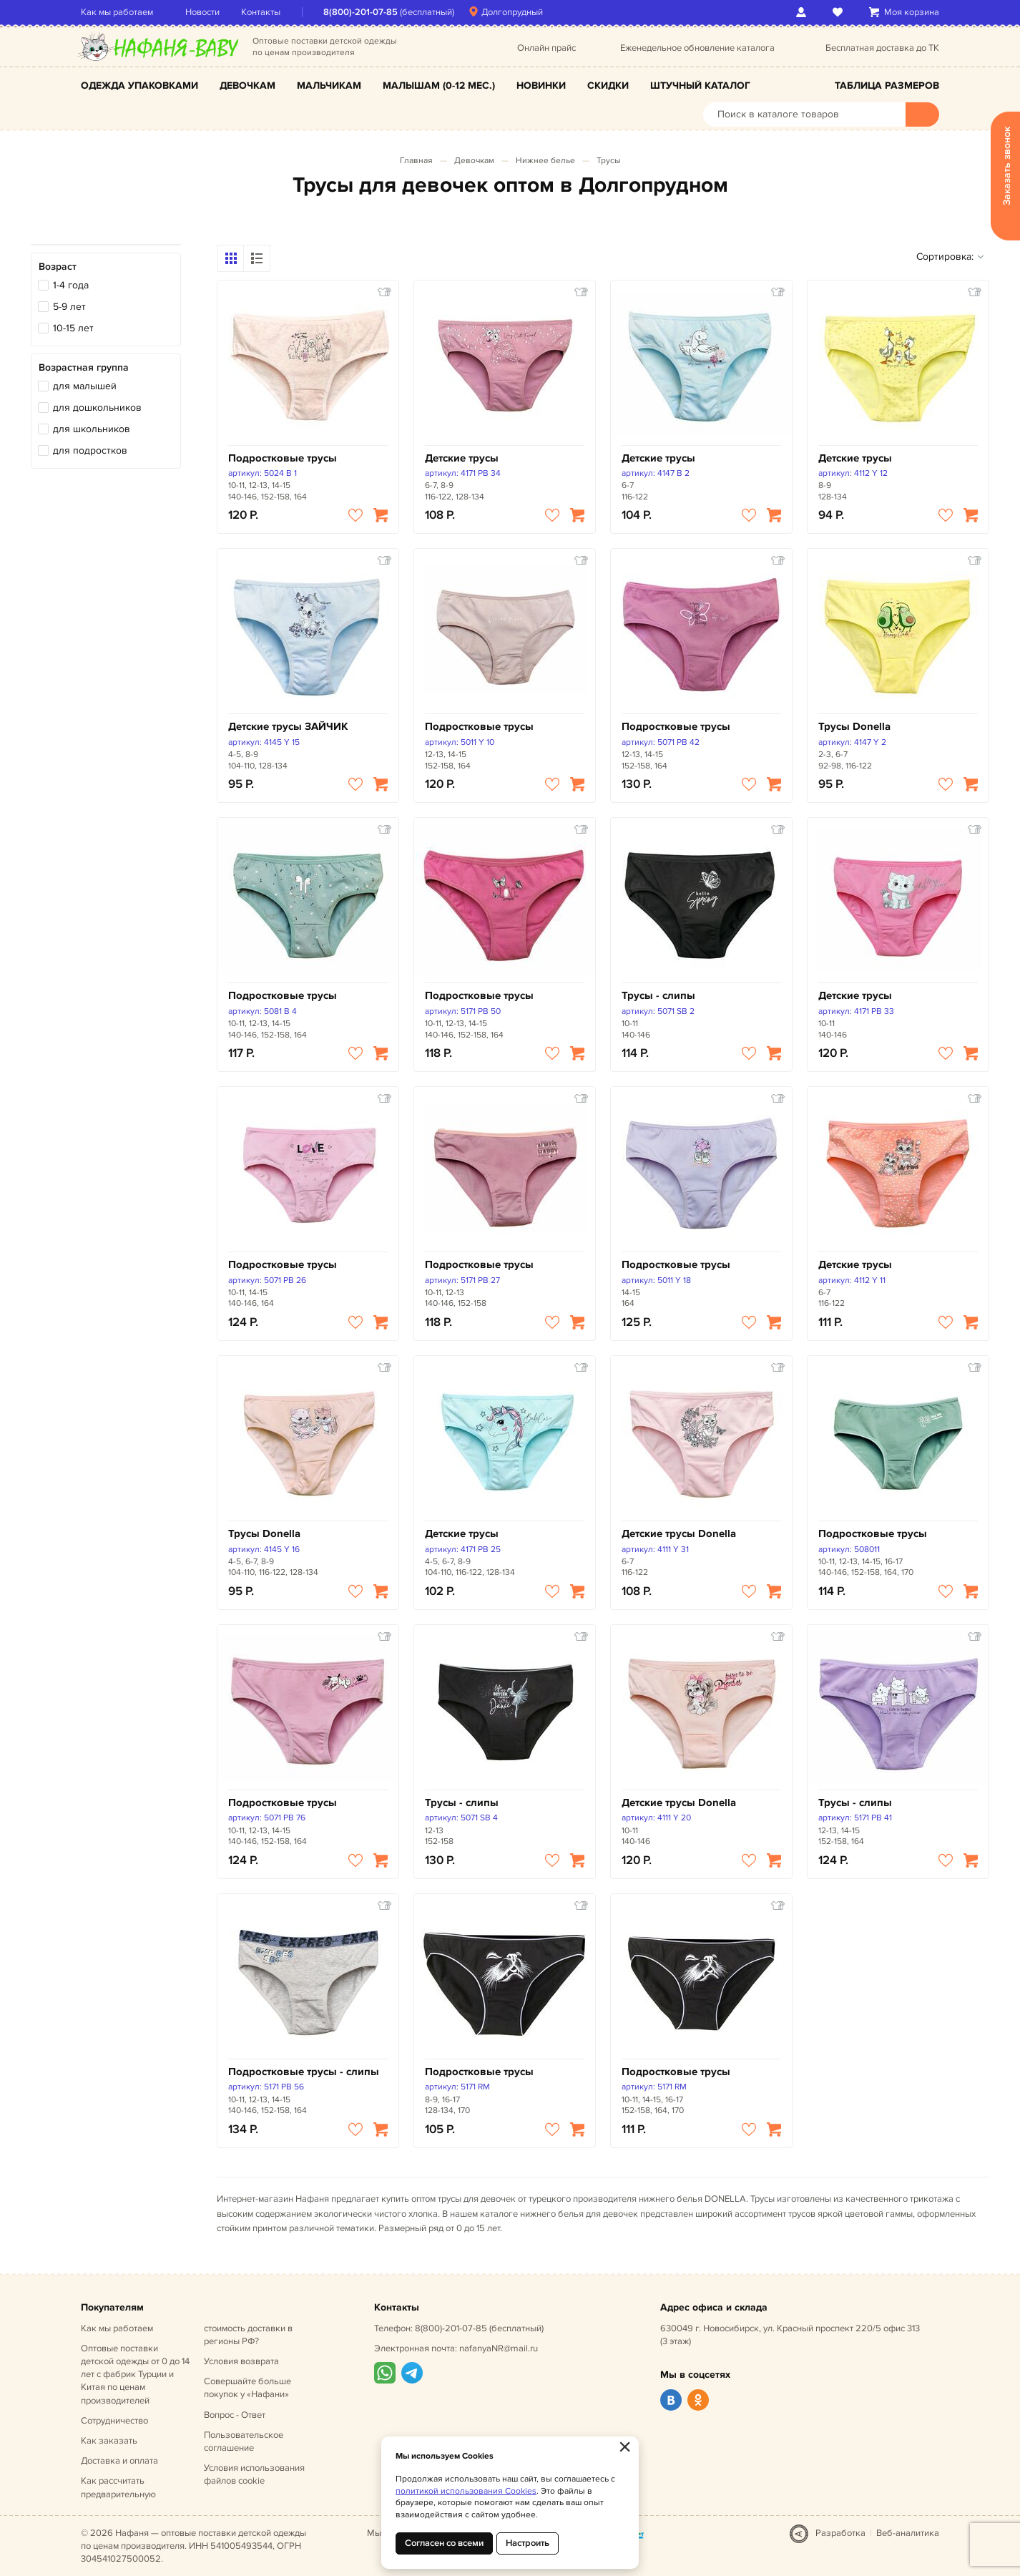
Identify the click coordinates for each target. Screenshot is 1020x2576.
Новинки (541, 85)
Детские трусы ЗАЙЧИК (288, 726)
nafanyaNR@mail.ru (498, 2348)
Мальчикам (329, 85)
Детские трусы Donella (679, 1534)
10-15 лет (73, 328)
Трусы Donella (854, 726)
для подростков (90, 450)
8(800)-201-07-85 (360, 12)
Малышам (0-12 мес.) (439, 85)
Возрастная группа (84, 367)
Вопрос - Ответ (234, 2415)
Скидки (608, 85)
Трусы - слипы (658, 995)
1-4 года (71, 285)
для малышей (85, 386)
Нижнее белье (545, 160)
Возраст (58, 266)
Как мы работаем (117, 12)
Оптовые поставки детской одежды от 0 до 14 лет (135, 2374)
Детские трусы (462, 458)
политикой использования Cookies (466, 2491)
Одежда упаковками (139, 85)
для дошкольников (97, 407)
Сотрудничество (114, 2420)
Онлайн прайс (546, 48)
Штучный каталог (700, 85)
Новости (202, 12)
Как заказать (109, 2440)
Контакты (260, 12)
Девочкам (247, 85)
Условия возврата (241, 2361)
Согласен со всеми (444, 2543)
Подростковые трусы (282, 458)
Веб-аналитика (907, 2533)
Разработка (840, 2533)
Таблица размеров (887, 85)
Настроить (527, 2543)
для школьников (91, 429)
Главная (416, 160)
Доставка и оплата (119, 2461)
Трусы (609, 160)
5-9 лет (69, 307)
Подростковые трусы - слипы (303, 2072)
